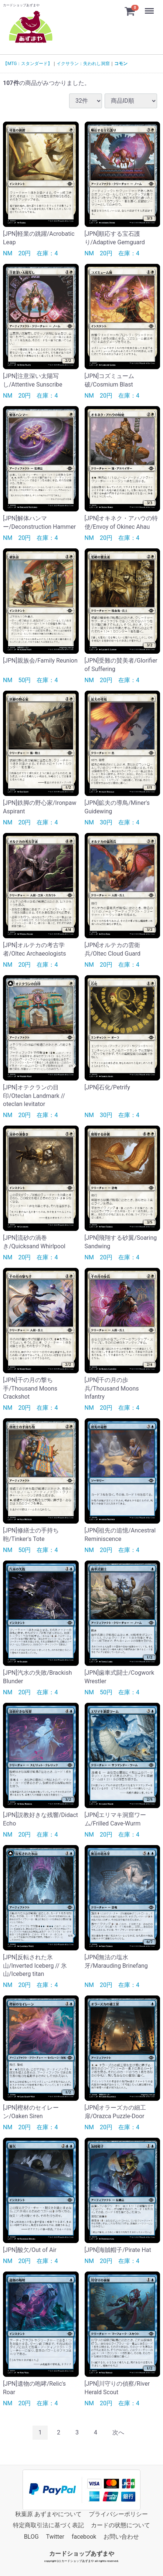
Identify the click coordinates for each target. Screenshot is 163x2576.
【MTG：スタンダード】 (27, 63)
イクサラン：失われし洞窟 (83, 63)
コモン (121, 63)
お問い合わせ (121, 2536)
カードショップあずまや (81, 2553)
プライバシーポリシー (118, 2514)
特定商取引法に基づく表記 (48, 2525)
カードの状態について (120, 2525)
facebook (84, 2536)
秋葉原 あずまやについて (48, 2514)
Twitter (55, 2536)
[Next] (118, 2432)
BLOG (31, 2536)
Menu (150, 7)
